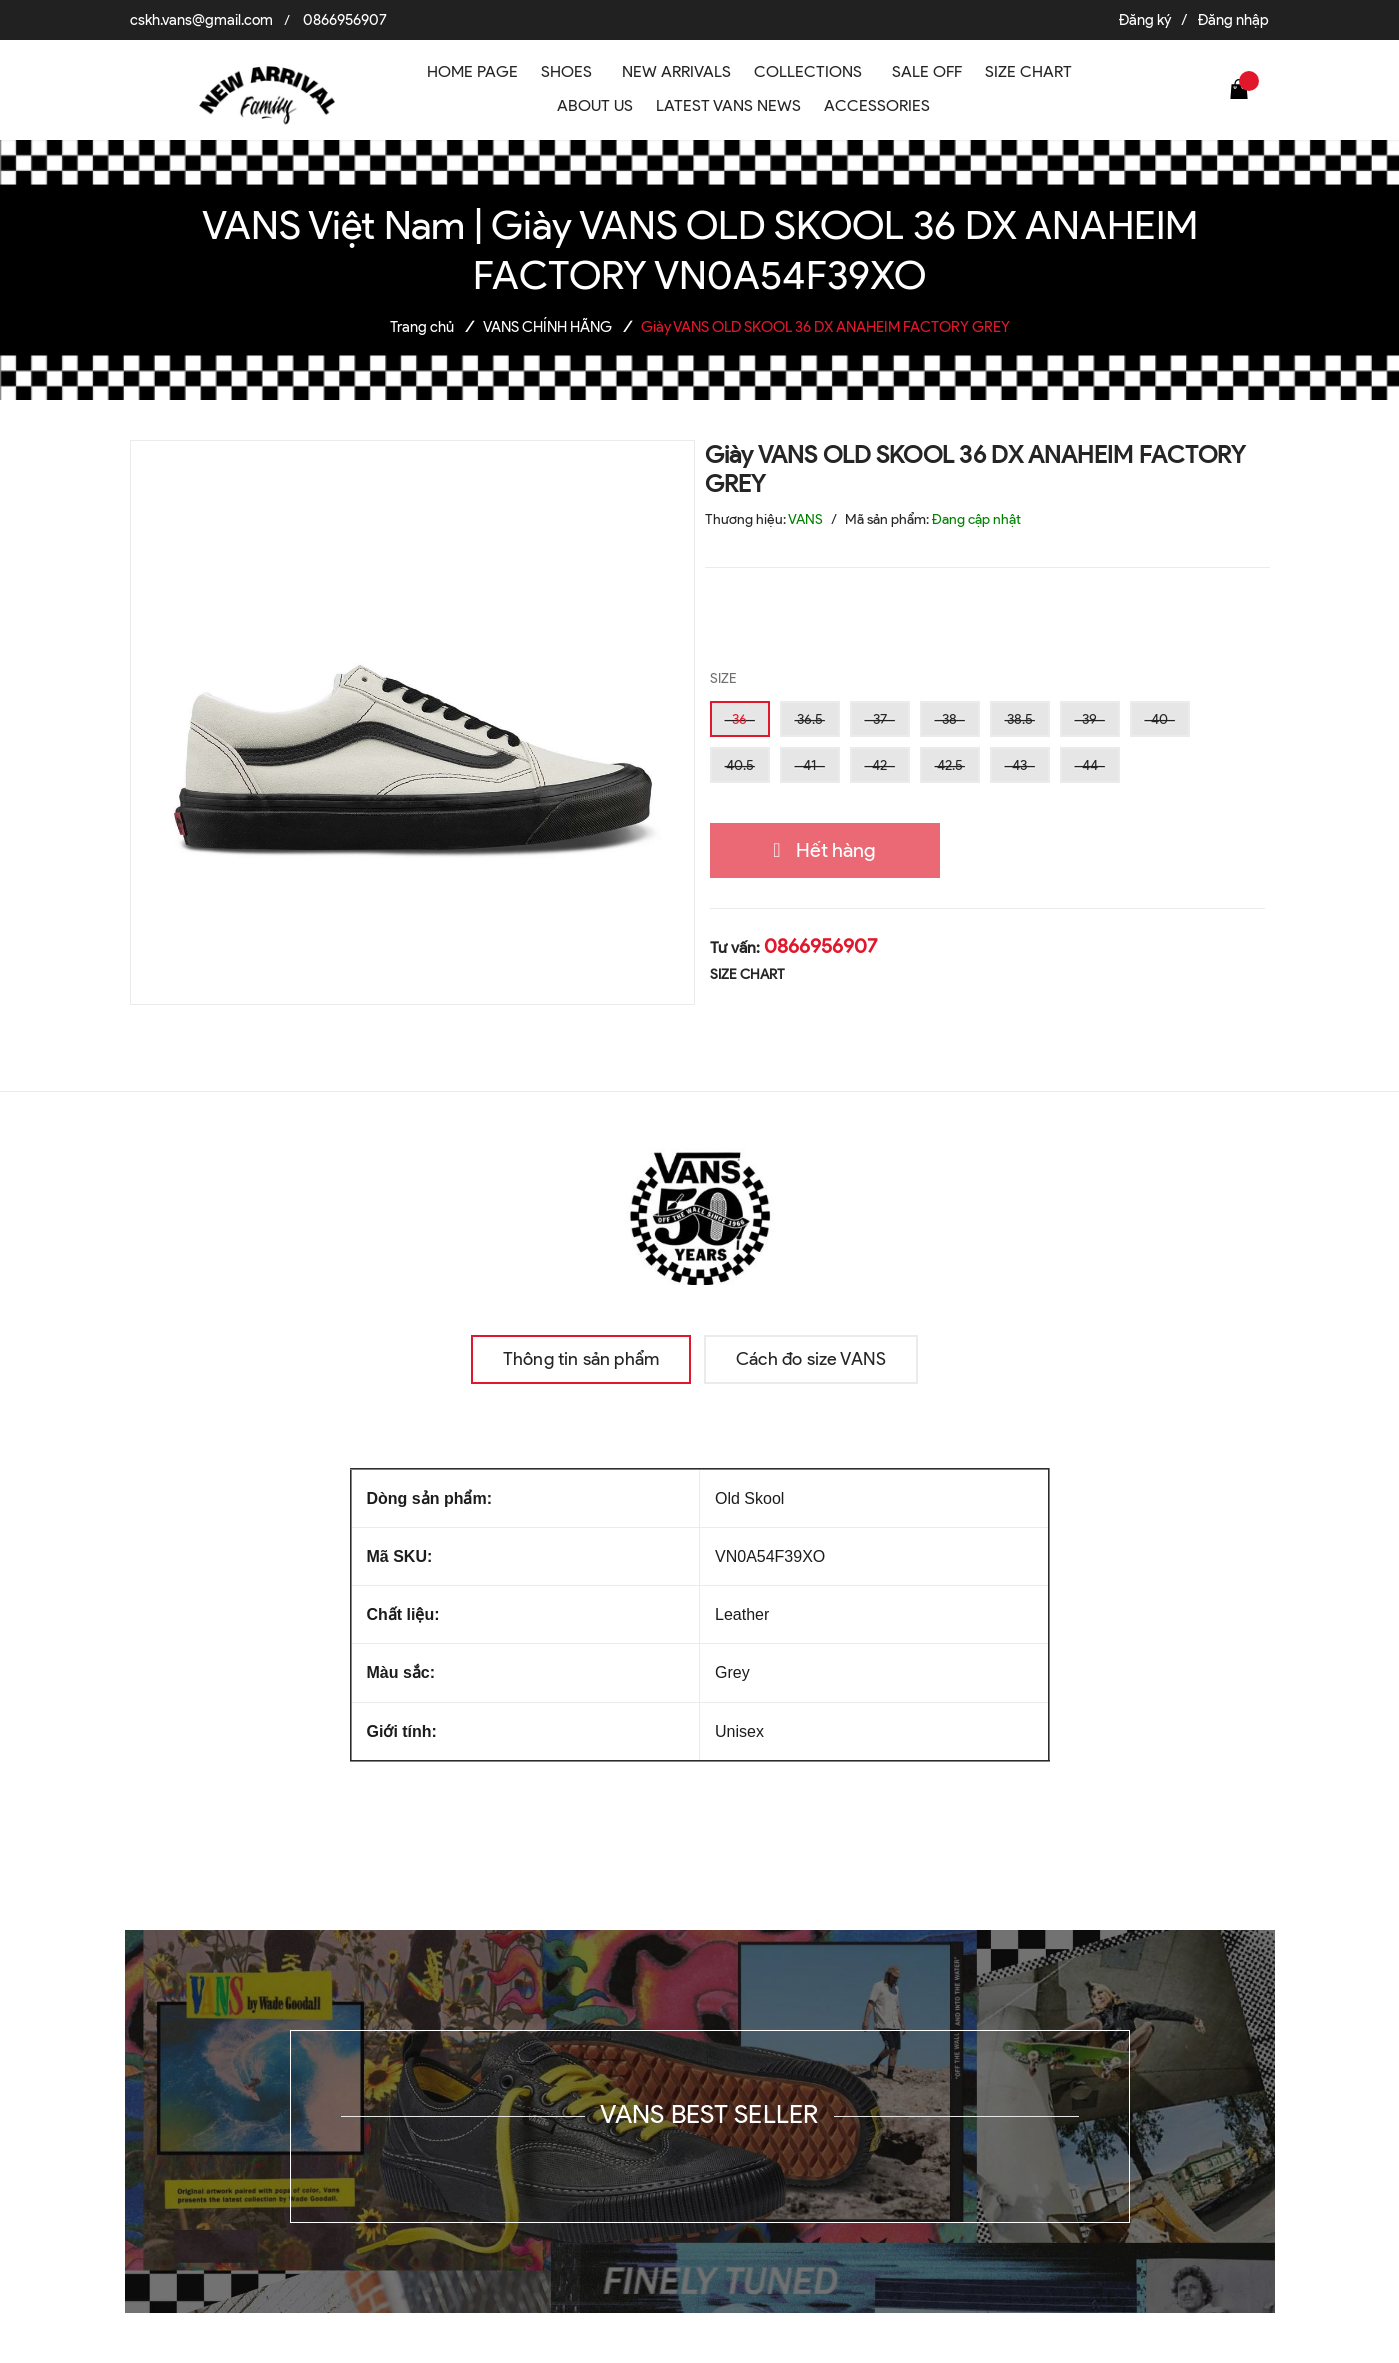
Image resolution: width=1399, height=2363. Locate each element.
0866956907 (345, 20)
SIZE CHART (747, 974)
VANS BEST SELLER (709, 2114)
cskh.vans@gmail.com (201, 20)
